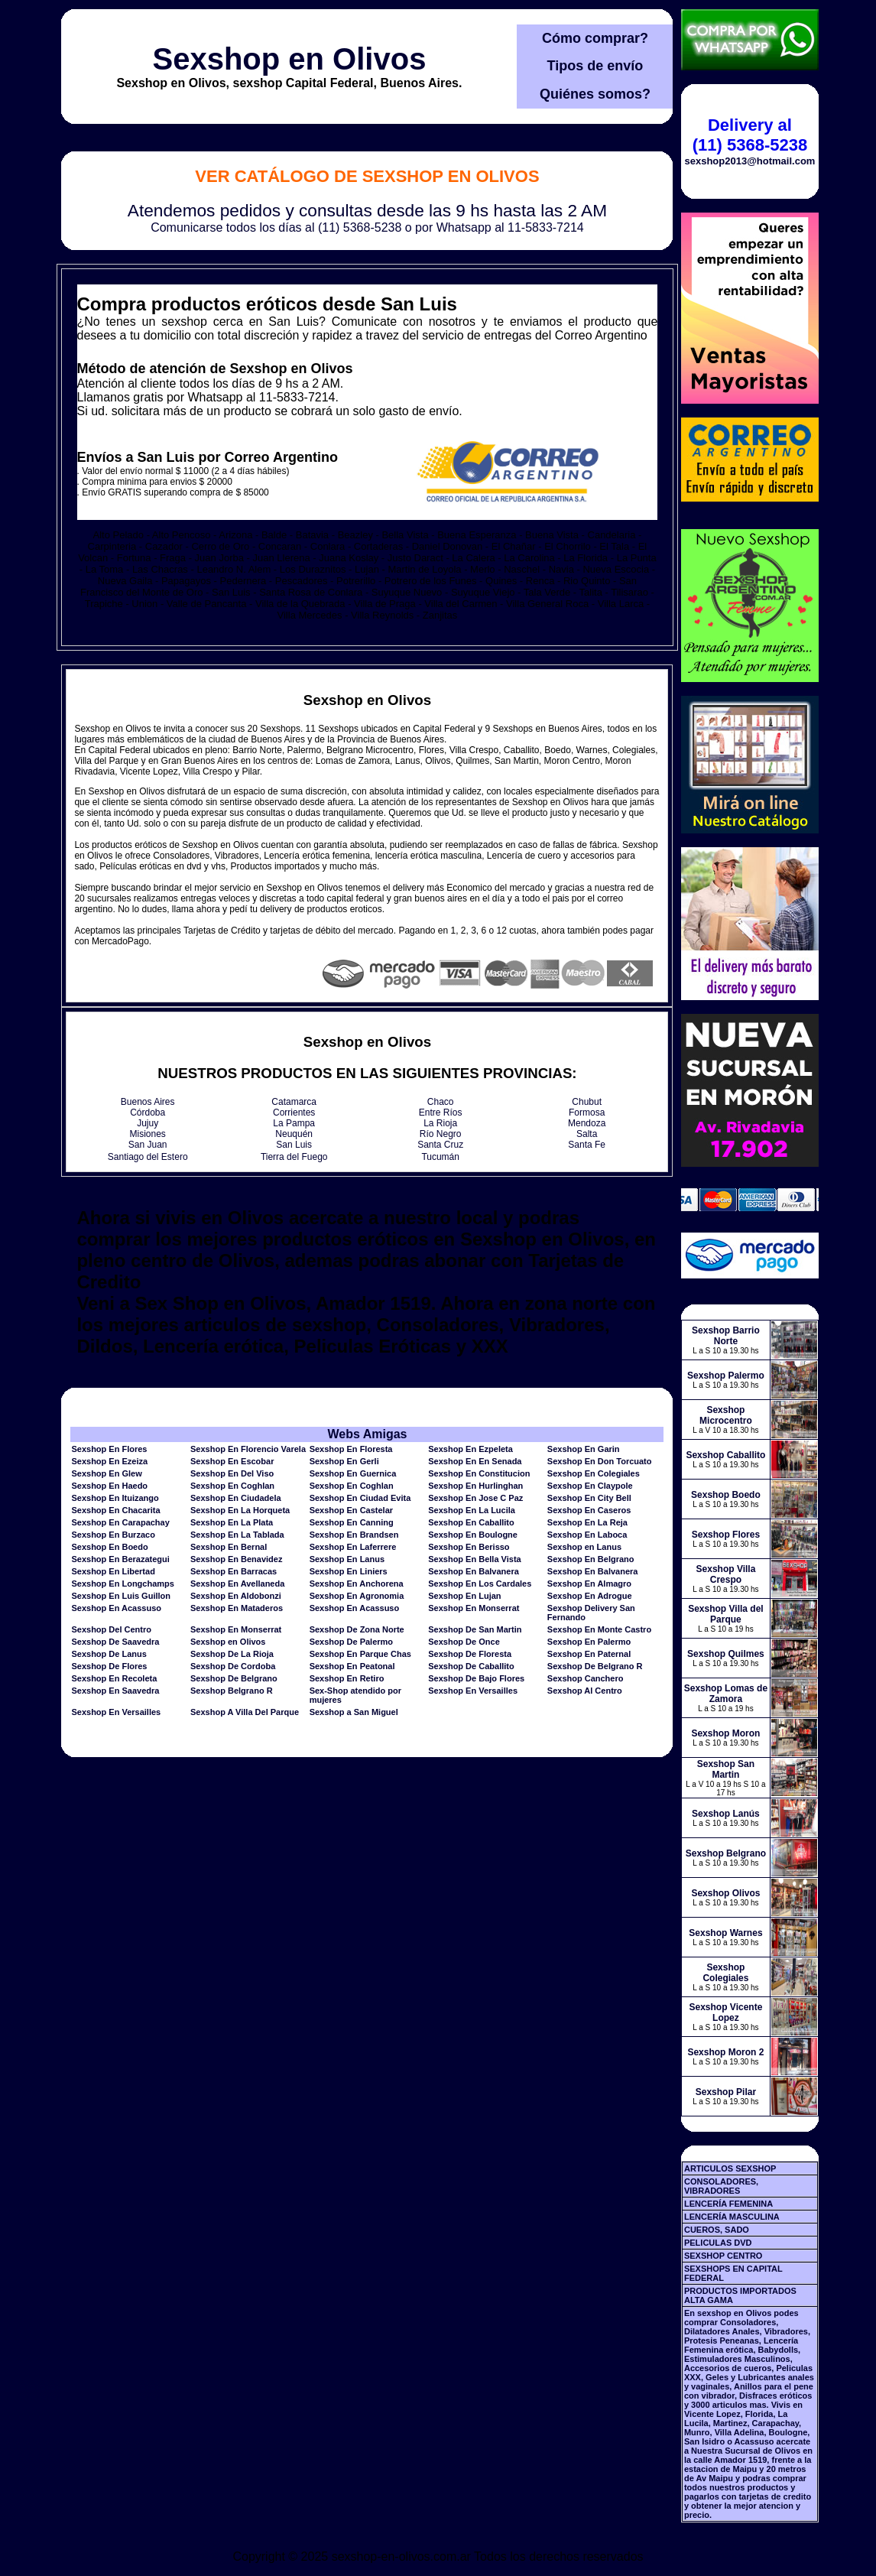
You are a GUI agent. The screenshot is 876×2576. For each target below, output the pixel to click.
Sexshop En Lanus (347, 1559)
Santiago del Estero (148, 1157)
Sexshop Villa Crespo (726, 1574)
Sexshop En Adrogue (589, 1595)
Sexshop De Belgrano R (595, 1666)
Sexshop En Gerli (344, 1461)
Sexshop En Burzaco (112, 1534)
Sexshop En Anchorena (357, 1583)
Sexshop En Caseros (589, 1510)
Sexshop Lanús (726, 1813)
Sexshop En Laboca (587, 1534)
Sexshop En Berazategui (120, 1559)
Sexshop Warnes (725, 1933)
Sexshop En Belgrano (590, 1559)
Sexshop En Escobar (232, 1461)
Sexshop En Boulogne (472, 1534)
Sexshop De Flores (109, 1666)
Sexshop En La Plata (231, 1522)
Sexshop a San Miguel (354, 1712)
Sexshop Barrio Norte (726, 1335)
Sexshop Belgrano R (231, 1690)
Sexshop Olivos (725, 1893)
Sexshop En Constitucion (479, 1473)
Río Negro (441, 1134)
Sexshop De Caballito (471, 1666)
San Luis (294, 1144)
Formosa (587, 1112)
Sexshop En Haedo (109, 1485)
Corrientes (294, 1112)
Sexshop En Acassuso (116, 1608)
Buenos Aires (148, 1101)
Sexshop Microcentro (725, 1415)
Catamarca (293, 1101)
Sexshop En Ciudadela (235, 1497)
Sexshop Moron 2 (725, 2052)
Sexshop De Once (464, 1641)
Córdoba (147, 1112)
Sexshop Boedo (726, 1494)
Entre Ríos (440, 1112)
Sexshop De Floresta (469, 1653)
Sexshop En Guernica (353, 1473)
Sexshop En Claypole (590, 1485)
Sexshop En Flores (109, 1449)
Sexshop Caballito (725, 1455)
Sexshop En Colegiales (593, 1473)
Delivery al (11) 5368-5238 (750, 134)
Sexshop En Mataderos (236, 1608)
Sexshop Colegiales (725, 1972)
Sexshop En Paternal (589, 1653)
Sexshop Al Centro (584, 1690)
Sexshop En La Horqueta (240, 1510)
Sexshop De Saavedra (115, 1641)
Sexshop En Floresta (351, 1449)
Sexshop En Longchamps (122, 1583)
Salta (586, 1134)
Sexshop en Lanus (584, 1546)
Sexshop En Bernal (228, 1546)
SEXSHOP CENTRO (723, 2255)
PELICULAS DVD (718, 2242)
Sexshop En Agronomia (357, 1595)
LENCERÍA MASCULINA (732, 2216)
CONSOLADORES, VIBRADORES (721, 2186)
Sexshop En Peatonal (352, 1666)
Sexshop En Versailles (472, 1690)
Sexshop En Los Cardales (479, 1583)
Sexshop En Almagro (589, 1583)
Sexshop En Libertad (112, 1571)
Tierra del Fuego (294, 1157)
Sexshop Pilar (726, 2092)
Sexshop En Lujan (464, 1595)
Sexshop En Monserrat (473, 1608)
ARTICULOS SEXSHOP (730, 2168)
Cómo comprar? (595, 38)
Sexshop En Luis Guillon (120, 1595)
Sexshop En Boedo (109, 1546)
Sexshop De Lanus (108, 1653)
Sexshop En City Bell (589, 1497)
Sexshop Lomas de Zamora (725, 1693)
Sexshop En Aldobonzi (235, 1595)
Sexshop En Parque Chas (360, 1653)
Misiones (148, 1134)
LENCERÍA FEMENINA (728, 2203)
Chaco (440, 1101)
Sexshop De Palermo (351, 1641)
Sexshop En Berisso (468, 1546)
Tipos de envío (595, 65)
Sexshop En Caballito (471, 1522)
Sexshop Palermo (725, 1375)
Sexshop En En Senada (474, 1461)
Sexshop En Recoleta (114, 1678)
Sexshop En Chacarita (115, 1510)
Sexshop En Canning (352, 1522)
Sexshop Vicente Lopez (726, 2012)
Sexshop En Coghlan (232, 1485)
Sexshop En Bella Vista (474, 1559)
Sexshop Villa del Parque (725, 1614)
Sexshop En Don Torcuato (599, 1461)
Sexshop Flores (726, 1534)
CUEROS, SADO (716, 2229)
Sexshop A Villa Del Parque (244, 1712)
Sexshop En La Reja (587, 1522)
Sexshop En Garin (583, 1449)
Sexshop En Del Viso (232, 1473)
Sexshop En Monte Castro (599, 1629)
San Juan (147, 1144)
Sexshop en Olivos (289, 59)
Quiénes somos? (595, 94)
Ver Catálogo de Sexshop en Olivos (367, 176)
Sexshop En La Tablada (237, 1534)
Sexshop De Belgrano (233, 1678)
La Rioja (440, 1123)
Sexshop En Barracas (233, 1571)
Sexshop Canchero (585, 1678)
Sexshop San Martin (725, 1769)
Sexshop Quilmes (725, 1654)
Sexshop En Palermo (589, 1641)
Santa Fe (586, 1144)
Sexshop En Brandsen (354, 1534)
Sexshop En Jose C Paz (475, 1497)
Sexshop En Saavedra (115, 1690)
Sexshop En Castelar (351, 1510)
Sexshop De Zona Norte (357, 1629)
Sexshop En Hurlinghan (475, 1485)
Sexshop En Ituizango (114, 1497)
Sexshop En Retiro (347, 1678)
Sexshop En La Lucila (471, 1510)
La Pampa (294, 1123)
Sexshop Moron (725, 1733)
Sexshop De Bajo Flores (476, 1678)
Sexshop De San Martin (474, 1629)
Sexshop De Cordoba (232, 1666)
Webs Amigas (367, 1434)
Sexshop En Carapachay (120, 1522)
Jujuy (147, 1123)
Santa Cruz (440, 1144)
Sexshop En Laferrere (353, 1546)
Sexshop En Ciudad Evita (360, 1497)
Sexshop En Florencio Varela (248, 1449)
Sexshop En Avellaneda (237, 1583)
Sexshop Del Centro (111, 1629)
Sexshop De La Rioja (232, 1653)
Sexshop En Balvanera (473, 1571)
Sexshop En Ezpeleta (470, 1449)
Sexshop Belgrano (726, 1853)
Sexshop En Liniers (349, 1571)
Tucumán (440, 1157)
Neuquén (294, 1134)
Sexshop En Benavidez (236, 1559)
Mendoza (586, 1123)
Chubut (587, 1101)
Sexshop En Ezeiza (109, 1461)
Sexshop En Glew (106, 1473)
